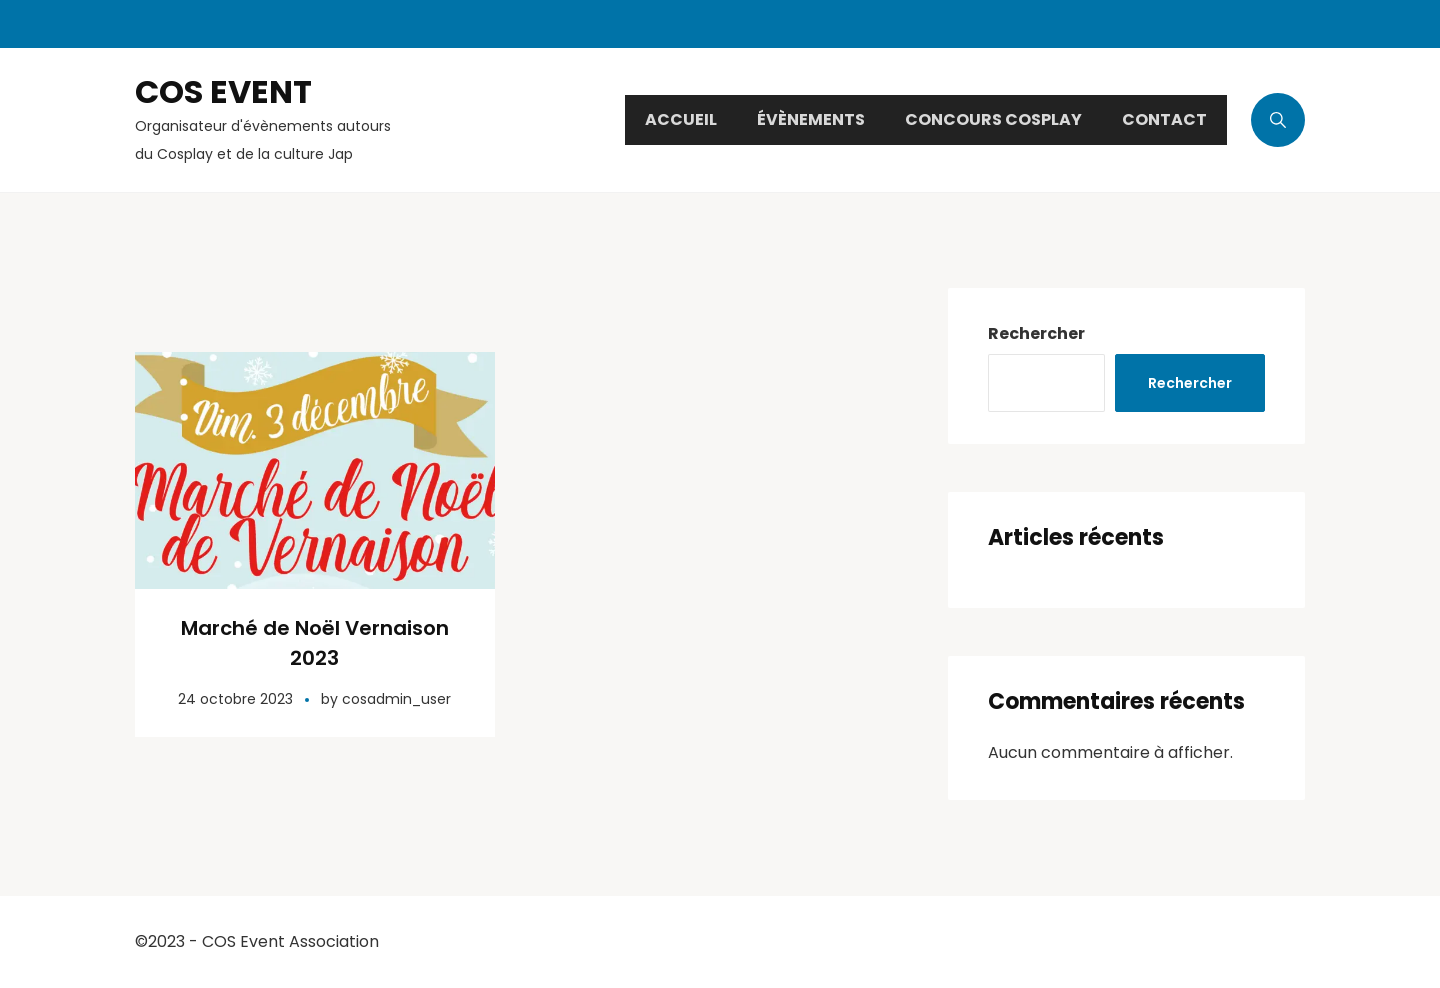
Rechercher (1036, 333)
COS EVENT (223, 91)
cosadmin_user (396, 699)
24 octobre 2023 (235, 699)
